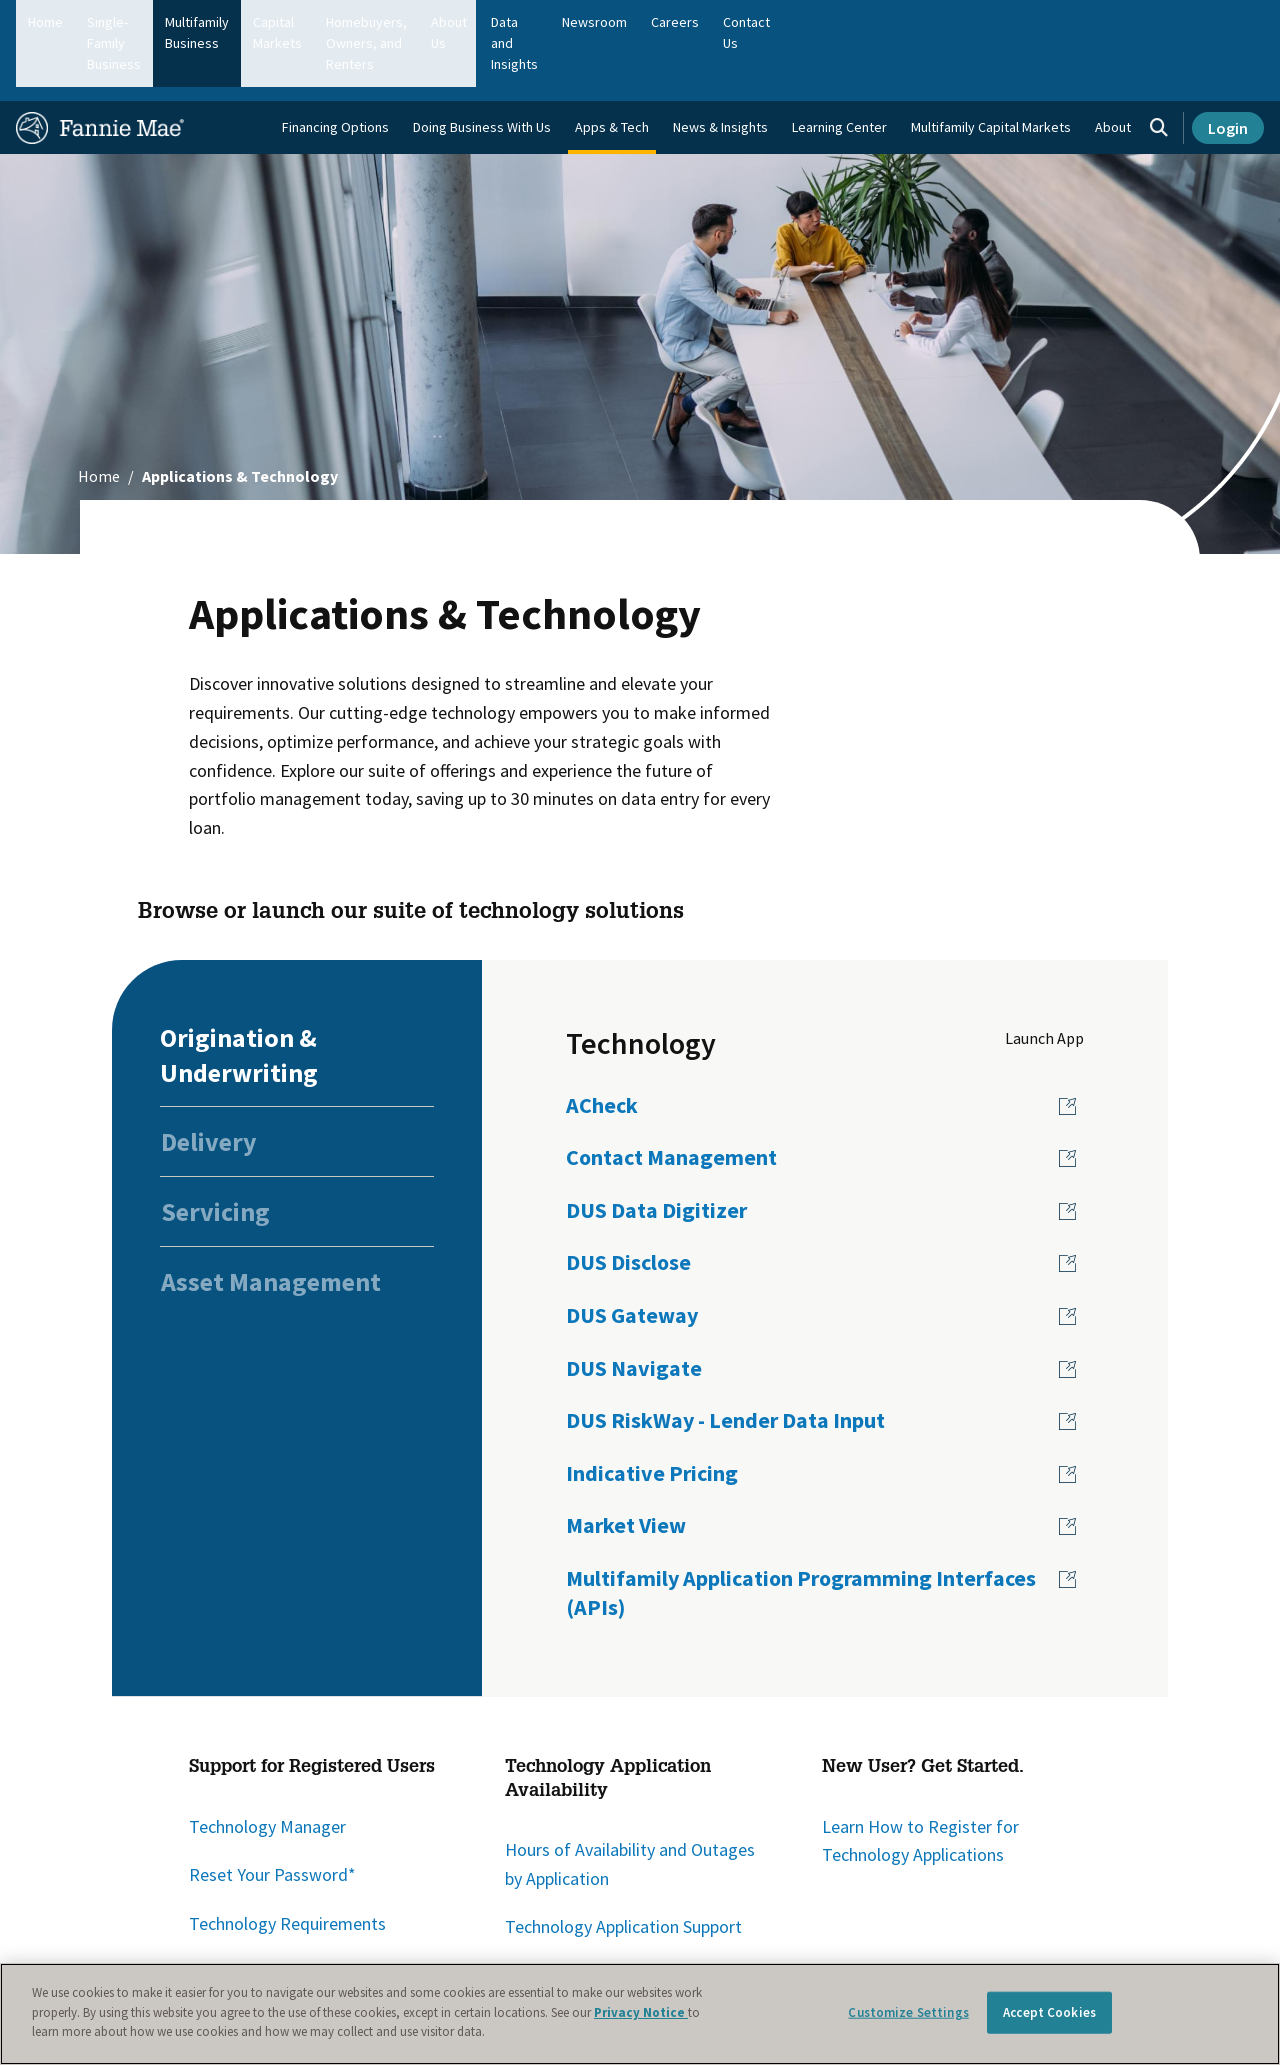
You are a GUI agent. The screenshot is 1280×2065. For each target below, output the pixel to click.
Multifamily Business (307, 22)
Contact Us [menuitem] (1219, 22)
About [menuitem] (1113, 71)
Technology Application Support (623, 1870)
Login (1228, 72)
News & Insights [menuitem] (720, 71)
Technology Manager (267, 1769)
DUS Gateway (632, 1259)
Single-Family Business (155, 22)
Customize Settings (908, 2012)
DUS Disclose (628, 1206)
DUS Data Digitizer (656, 1154)
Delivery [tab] (209, 1085)
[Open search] (1159, 72)
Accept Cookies (1049, 2012)
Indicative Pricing (652, 1417)
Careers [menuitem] (1139, 22)
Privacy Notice (641, 2012)
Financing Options (335, 71)
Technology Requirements (287, 1867)
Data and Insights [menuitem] (951, 22)
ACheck (602, 1048)
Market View (626, 1469)
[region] (640, 2014)
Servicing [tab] (215, 1155)
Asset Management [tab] (271, 1225)
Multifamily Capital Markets (991, 71)
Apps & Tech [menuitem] (612, 71)
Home (45, 22)
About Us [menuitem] (849, 22)
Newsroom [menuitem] (1058, 22)
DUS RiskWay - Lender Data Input (725, 1364)
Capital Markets (438, 22)
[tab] (297, 998)
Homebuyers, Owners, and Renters (614, 22)
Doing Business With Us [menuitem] (482, 71)
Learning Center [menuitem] (839, 71)
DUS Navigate (634, 1311)
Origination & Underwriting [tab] (239, 998)
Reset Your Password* (272, 1818)
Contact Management (671, 1101)
